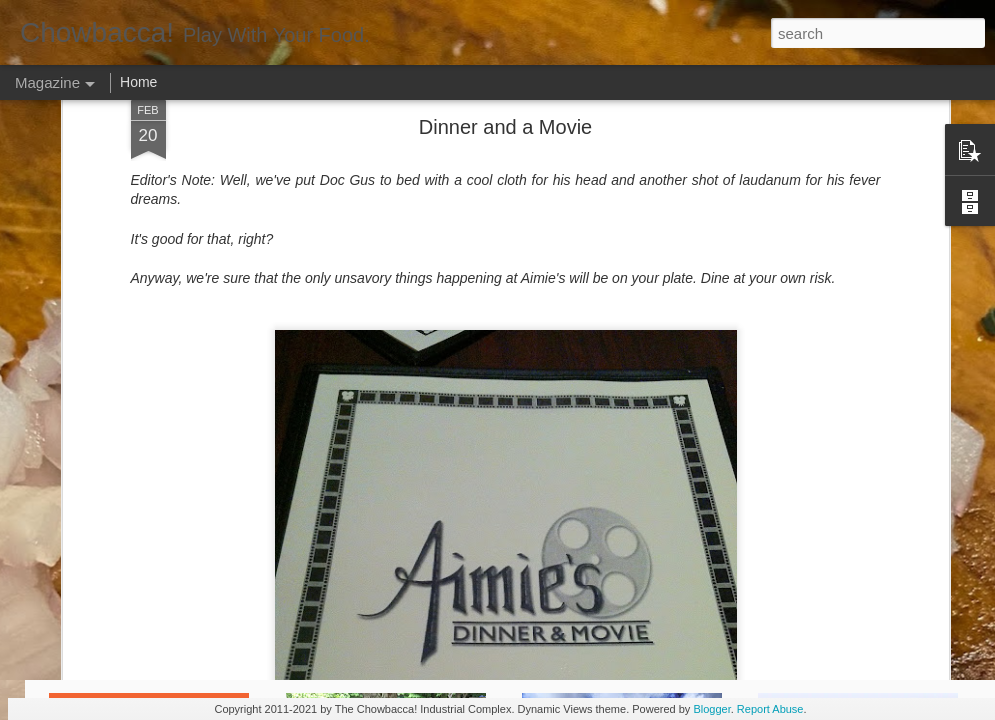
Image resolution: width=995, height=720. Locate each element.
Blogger (711, 709)
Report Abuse (770, 709)
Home (138, 82)
